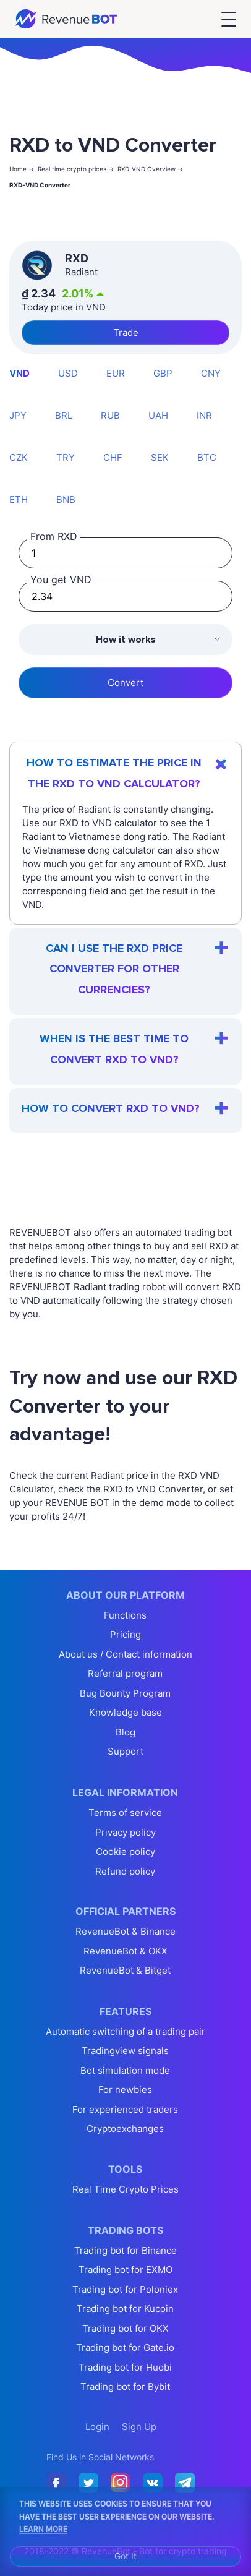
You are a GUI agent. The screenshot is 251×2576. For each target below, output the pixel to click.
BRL (63, 415)
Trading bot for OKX (125, 2328)
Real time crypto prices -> (76, 169)
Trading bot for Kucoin (125, 2308)
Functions (125, 1615)
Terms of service (125, 1812)
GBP (162, 373)
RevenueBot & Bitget (125, 1970)
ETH (18, 499)
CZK (18, 457)
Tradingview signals (125, 2050)
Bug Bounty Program (125, 1693)
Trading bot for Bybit (125, 2386)
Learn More (43, 2528)
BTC (206, 457)
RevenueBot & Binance (125, 1931)
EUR (115, 373)
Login (97, 2426)
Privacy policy (125, 1832)
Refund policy (125, 1871)
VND (19, 373)
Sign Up (139, 2426)
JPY (18, 415)
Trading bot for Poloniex (125, 2289)
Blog (125, 1732)
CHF (112, 457)
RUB (110, 415)
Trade (125, 332)
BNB (65, 499)
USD (68, 373)
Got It (125, 2556)
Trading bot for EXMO (125, 2269)
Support (125, 1751)
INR (204, 415)
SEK (160, 457)
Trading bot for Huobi (125, 2367)
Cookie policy (125, 1851)
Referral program (125, 1673)
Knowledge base (125, 1712)
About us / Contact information (125, 1654)
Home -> (22, 169)
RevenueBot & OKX (125, 1951)
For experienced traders (125, 2109)
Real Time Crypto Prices (125, 2189)
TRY (65, 457)
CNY (211, 373)
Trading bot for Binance (125, 2250)
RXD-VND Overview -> (150, 169)
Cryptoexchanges (125, 2128)
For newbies (125, 2089)
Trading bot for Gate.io (125, 2347)
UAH (158, 415)
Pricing (125, 1634)
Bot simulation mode (125, 2070)
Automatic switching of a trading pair (125, 2031)
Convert (125, 682)
